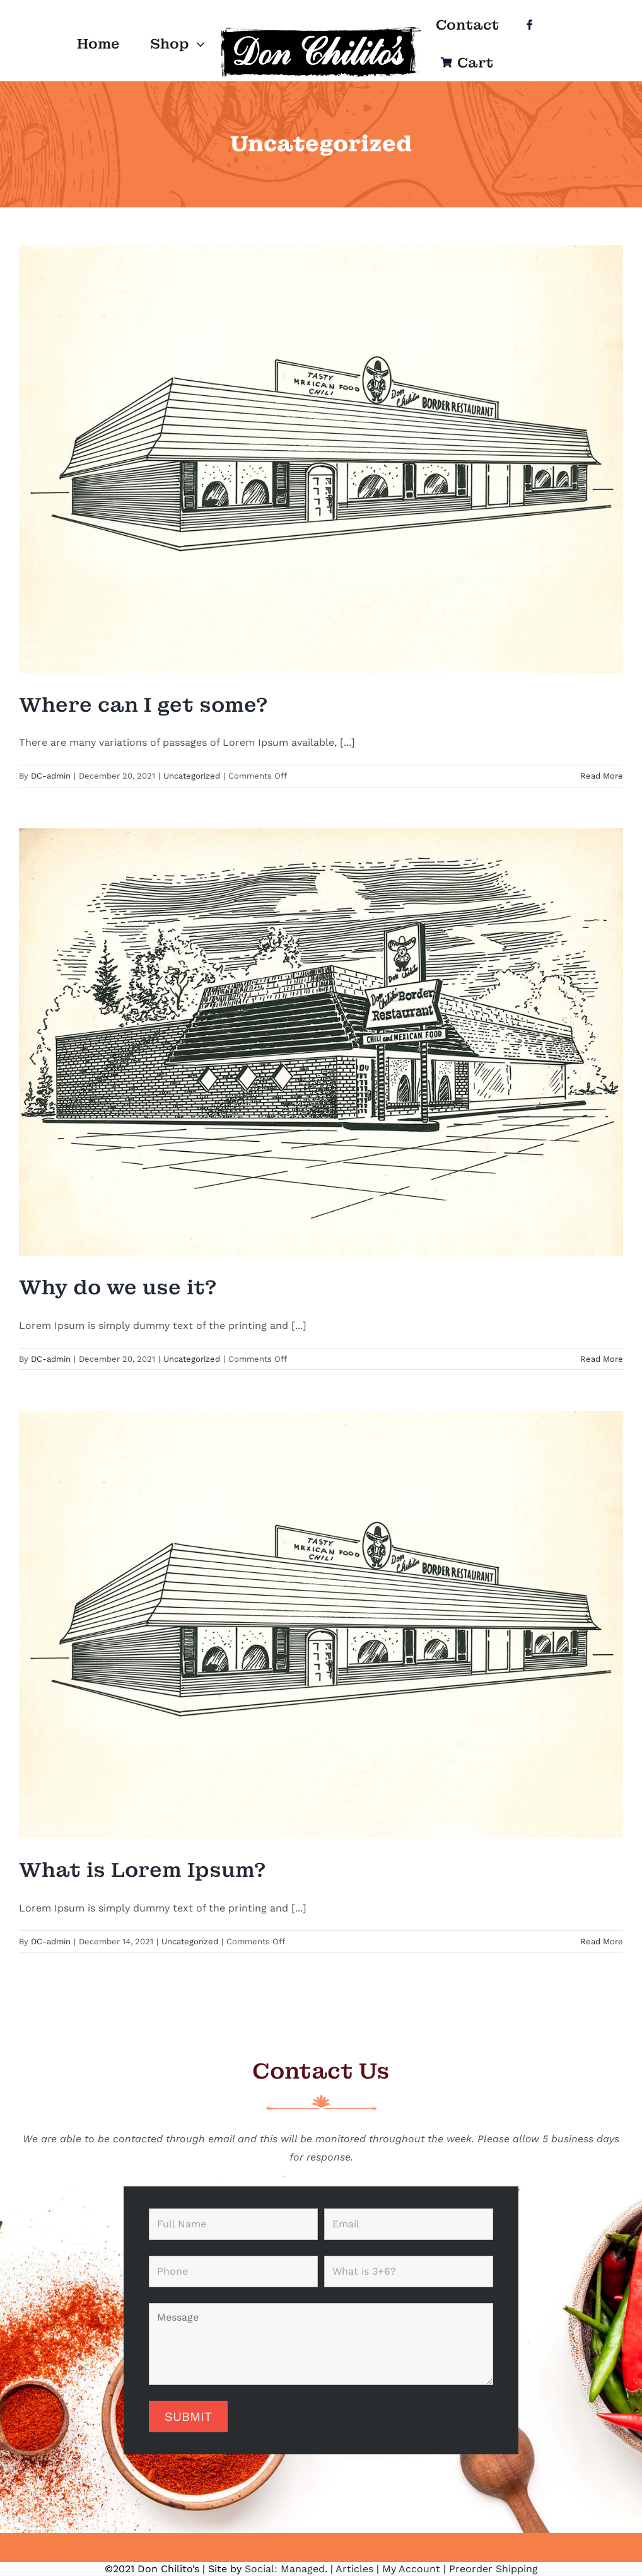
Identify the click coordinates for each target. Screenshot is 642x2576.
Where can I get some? (143, 705)
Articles (354, 2569)
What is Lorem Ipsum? (142, 1870)
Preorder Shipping (493, 2569)
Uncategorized (191, 775)
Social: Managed (285, 2569)
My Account (411, 2569)
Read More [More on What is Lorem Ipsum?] (601, 1941)
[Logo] (320, 29)
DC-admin (51, 775)
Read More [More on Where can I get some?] (601, 775)
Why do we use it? (117, 1288)
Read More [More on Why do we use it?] (601, 1359)
